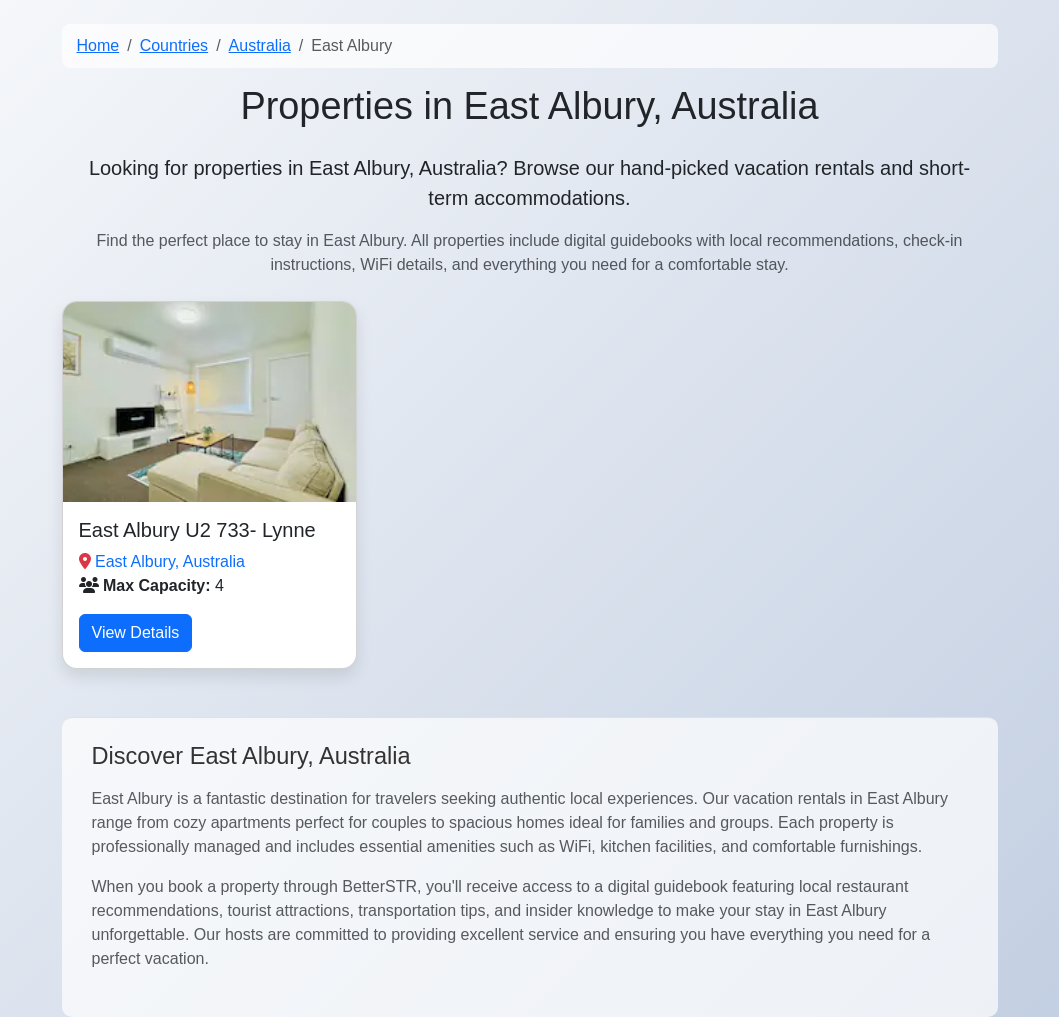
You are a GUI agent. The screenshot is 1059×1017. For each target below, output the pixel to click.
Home (98, 45)
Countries (174, 45)
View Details (136, 632)
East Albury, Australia (170, 561)
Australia (260, 45)
